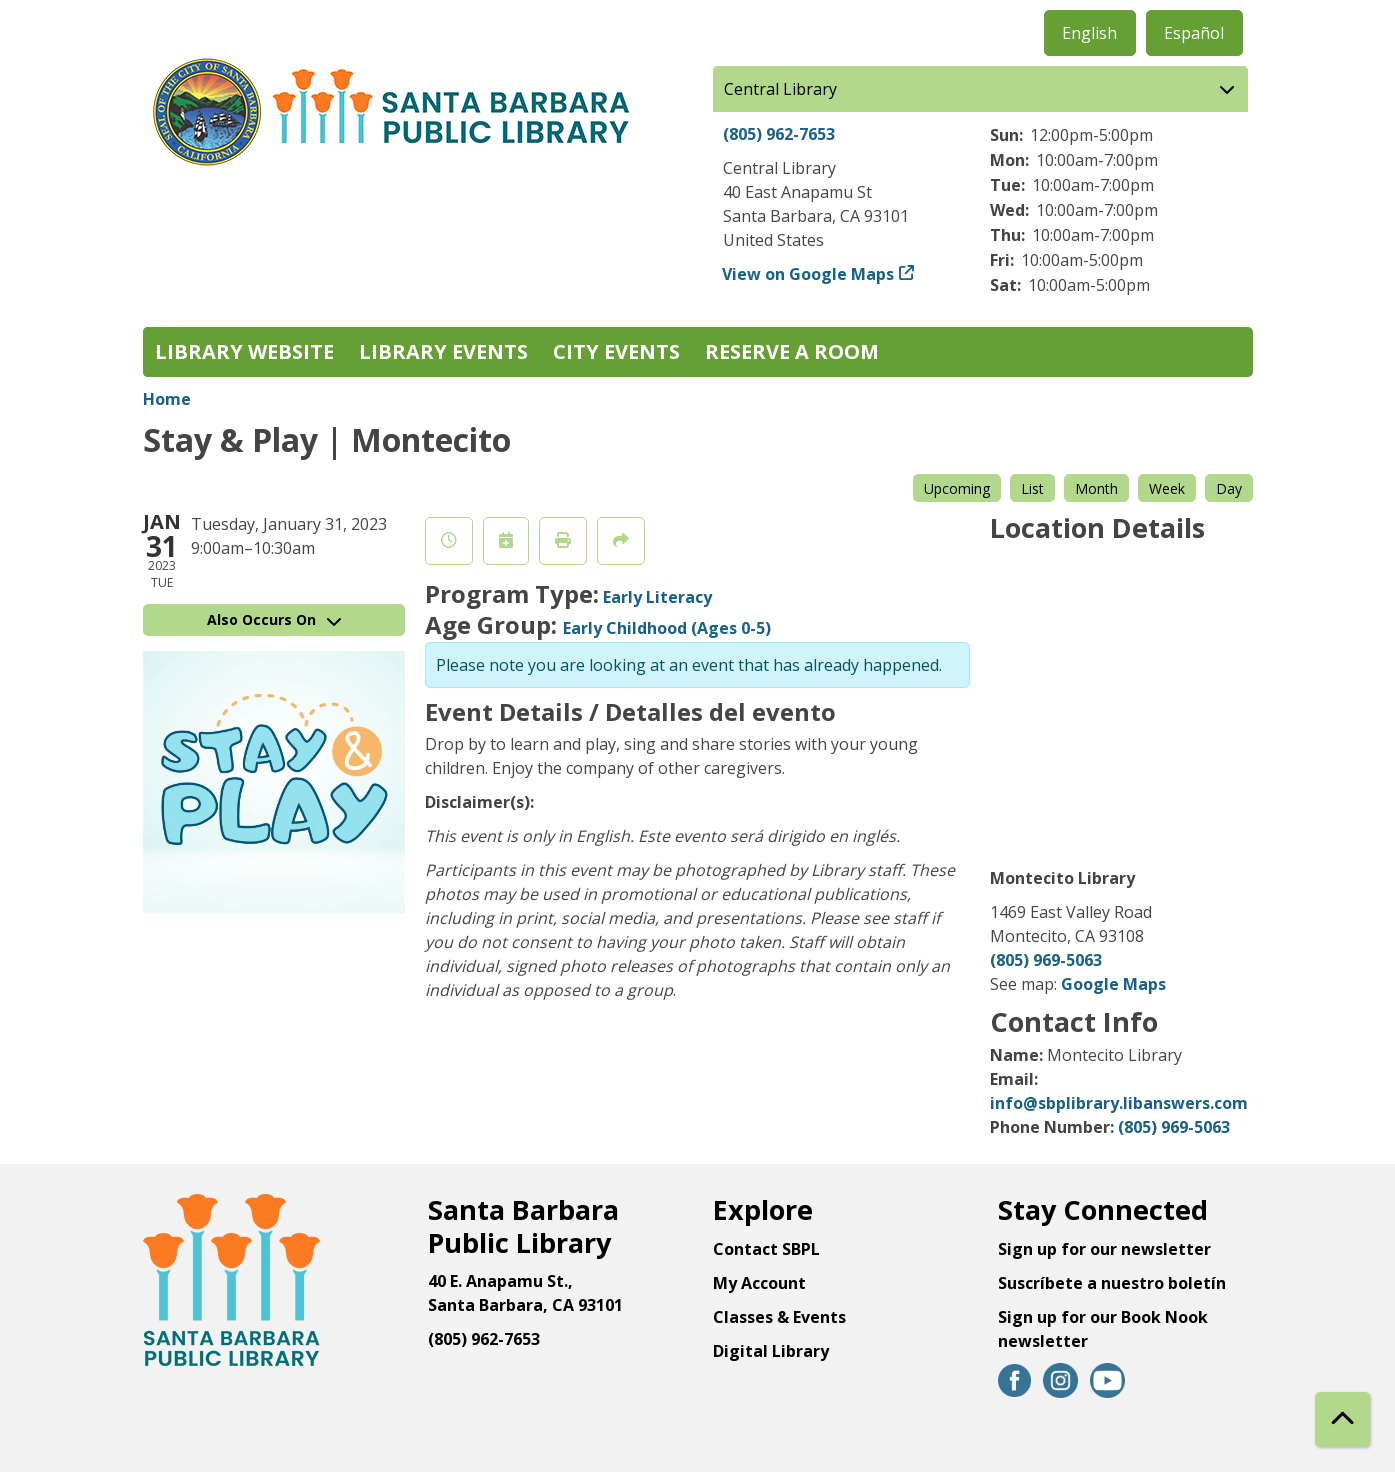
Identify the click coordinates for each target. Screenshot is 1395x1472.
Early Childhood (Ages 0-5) (667, 628)
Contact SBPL (766, 1249)
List (1032, 488)
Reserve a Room (792, 351)
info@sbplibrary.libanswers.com (1119, 1103)
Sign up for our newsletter (1104, 1249)
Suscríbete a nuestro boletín (1112, 1283)
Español (1194, 33)
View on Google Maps (808, 274)
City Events (616, 351)
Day (1229, 488)
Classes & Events (779, 1317)
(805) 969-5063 (1046, 960)
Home (167, 399)
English (1089, 33)
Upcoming (957, 488)
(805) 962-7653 (779, 134)
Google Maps (1113, 984)
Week (1167, 488)
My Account (759, 1283)
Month (1096, 488)
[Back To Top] (1342, 1419)
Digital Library (771, 1351)
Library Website (244, 351)
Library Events (443, 351)
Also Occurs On (274, 619)
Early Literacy (657, 597)
